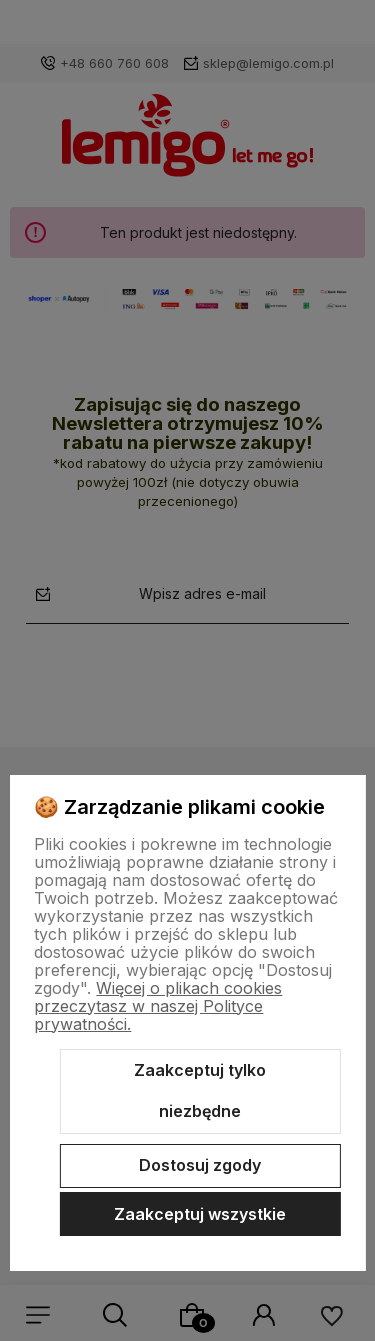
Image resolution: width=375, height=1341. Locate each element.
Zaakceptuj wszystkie (200, 1214)
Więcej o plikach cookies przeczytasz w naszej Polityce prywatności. (158, 1006)
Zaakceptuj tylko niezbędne (200, 1091)
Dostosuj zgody (200, 1165)
